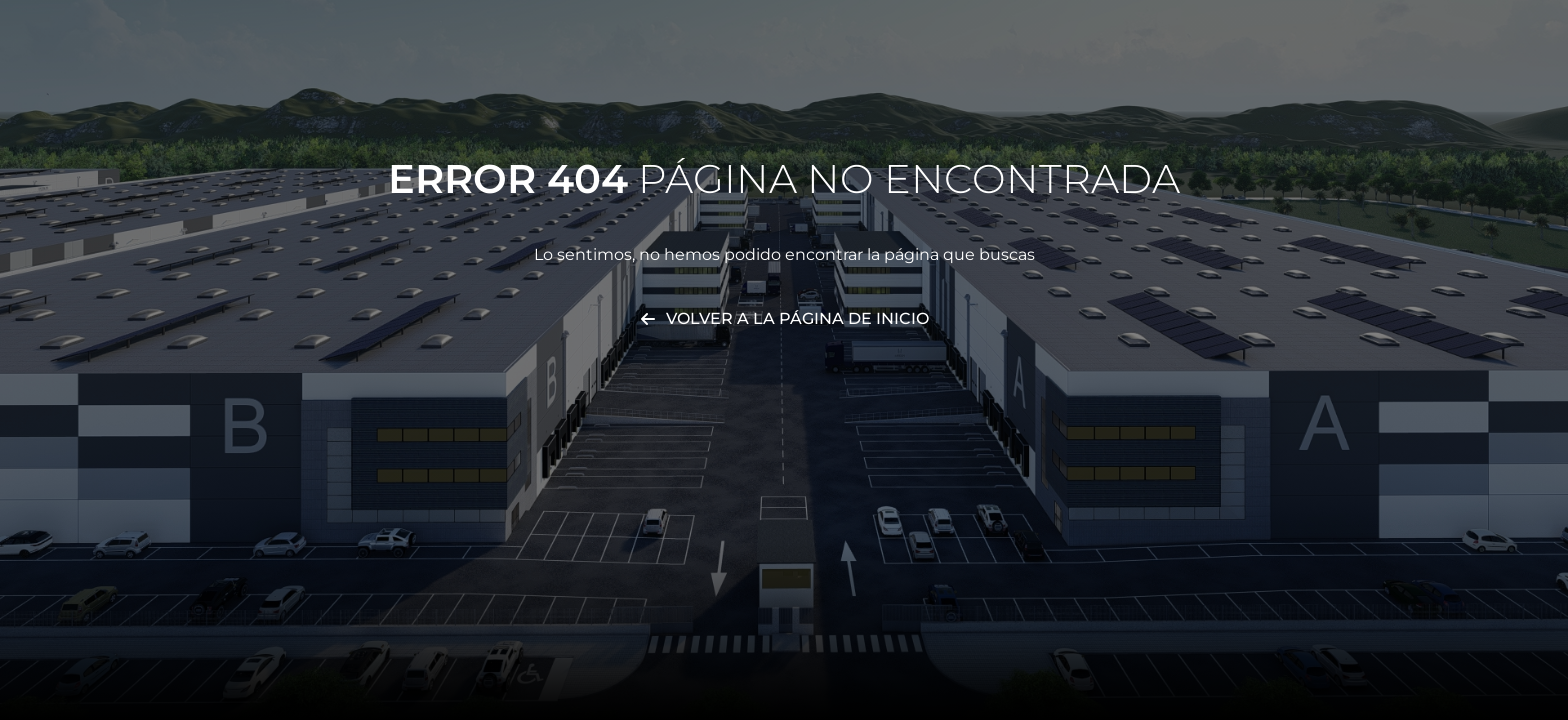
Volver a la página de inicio (797, 318)
